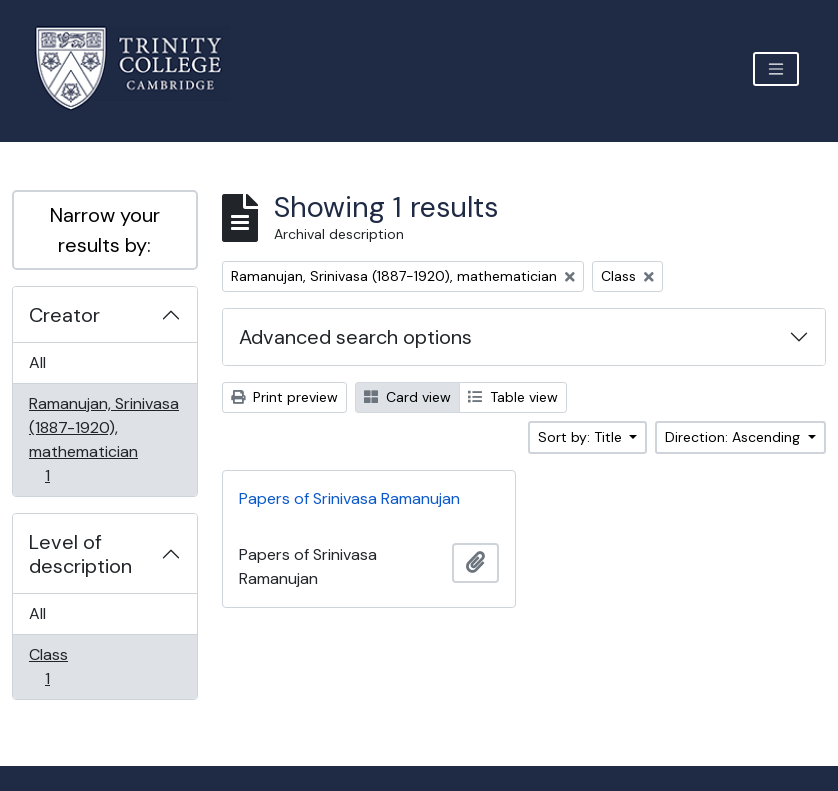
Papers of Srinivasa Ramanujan (349, 498)
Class (61, 666)
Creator (64, 315)
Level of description (80, 554)
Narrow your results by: (105, 230)
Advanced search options (355, 337)
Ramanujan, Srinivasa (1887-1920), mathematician (103, 439)
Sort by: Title (582, 437)
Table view (513, 397)
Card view (407, 397)
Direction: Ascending (734, 437)
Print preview (284, 397)
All (37, 362)
